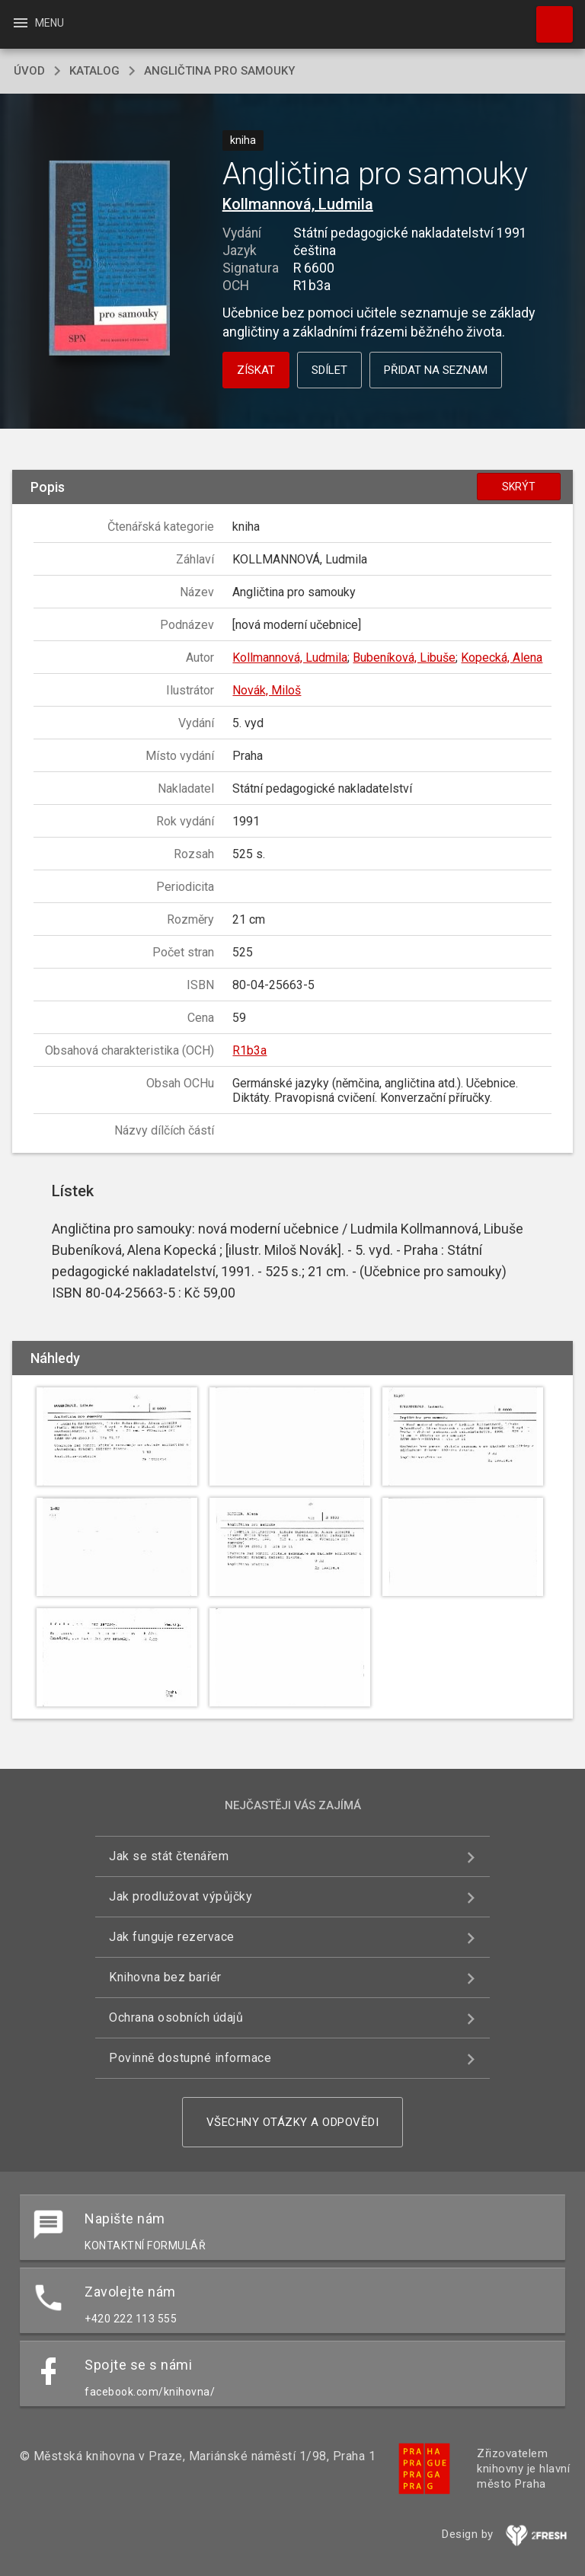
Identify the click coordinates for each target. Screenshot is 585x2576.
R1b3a (249, 1050)
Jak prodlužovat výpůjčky (180, 1896)
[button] (109, 259)
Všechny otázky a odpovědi (292, 2122)
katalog (94, 71)
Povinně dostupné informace (190, 2058)
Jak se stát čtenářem (169, 1856)
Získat (256, 370)
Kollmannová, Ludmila (297, 204)
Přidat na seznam (436, 370)
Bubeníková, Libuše (404, 657)
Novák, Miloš (266, 690)
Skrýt (518, 486)
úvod (29, 71)
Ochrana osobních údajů (176, 2017)
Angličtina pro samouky (219, 71)
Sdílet (329, 370)
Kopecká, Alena (501, 657)
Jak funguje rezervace (172, 1937)
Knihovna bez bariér (165, 1977)
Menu (37, 23)
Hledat (548, 17)
